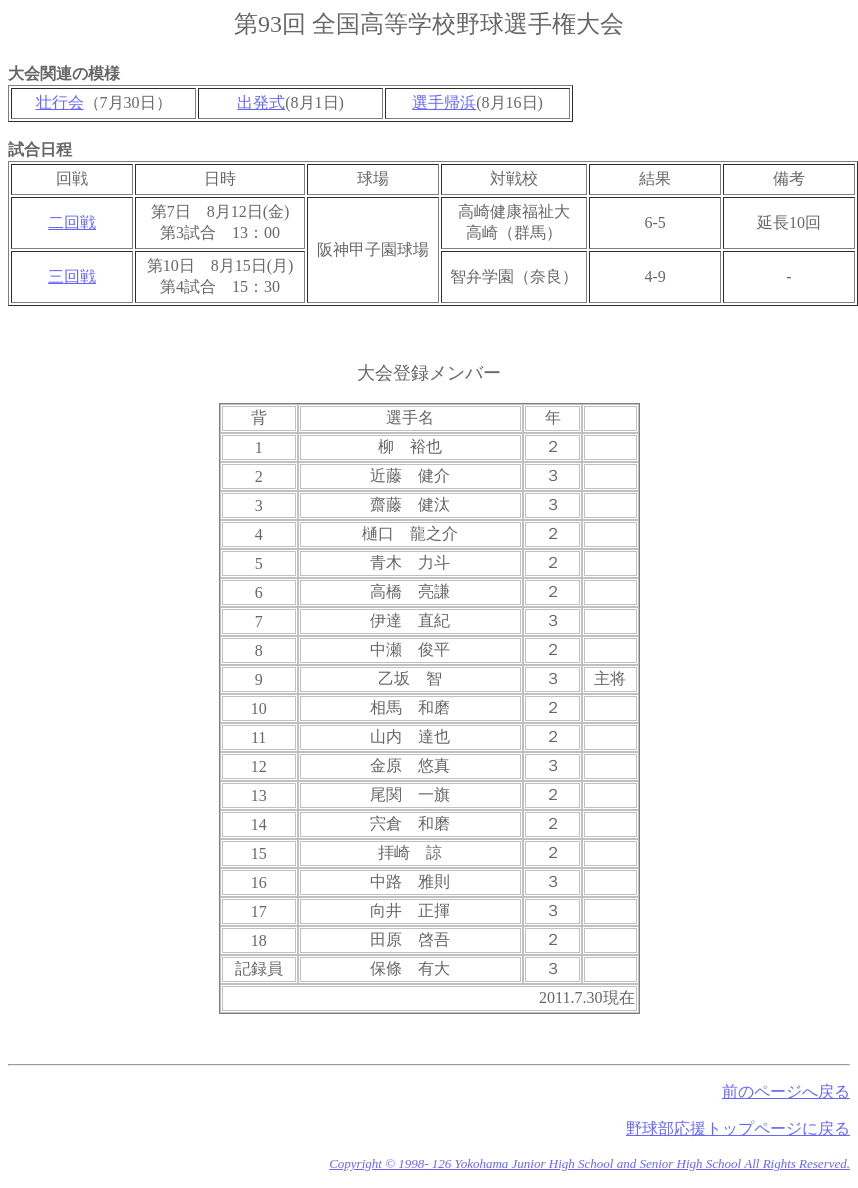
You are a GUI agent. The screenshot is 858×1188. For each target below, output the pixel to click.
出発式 (261, 102)
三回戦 (72, 276)
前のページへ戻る (786, 1091)
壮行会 (60, 102)
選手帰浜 (444, 102)
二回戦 (72, 222)
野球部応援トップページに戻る (738, 1128)
